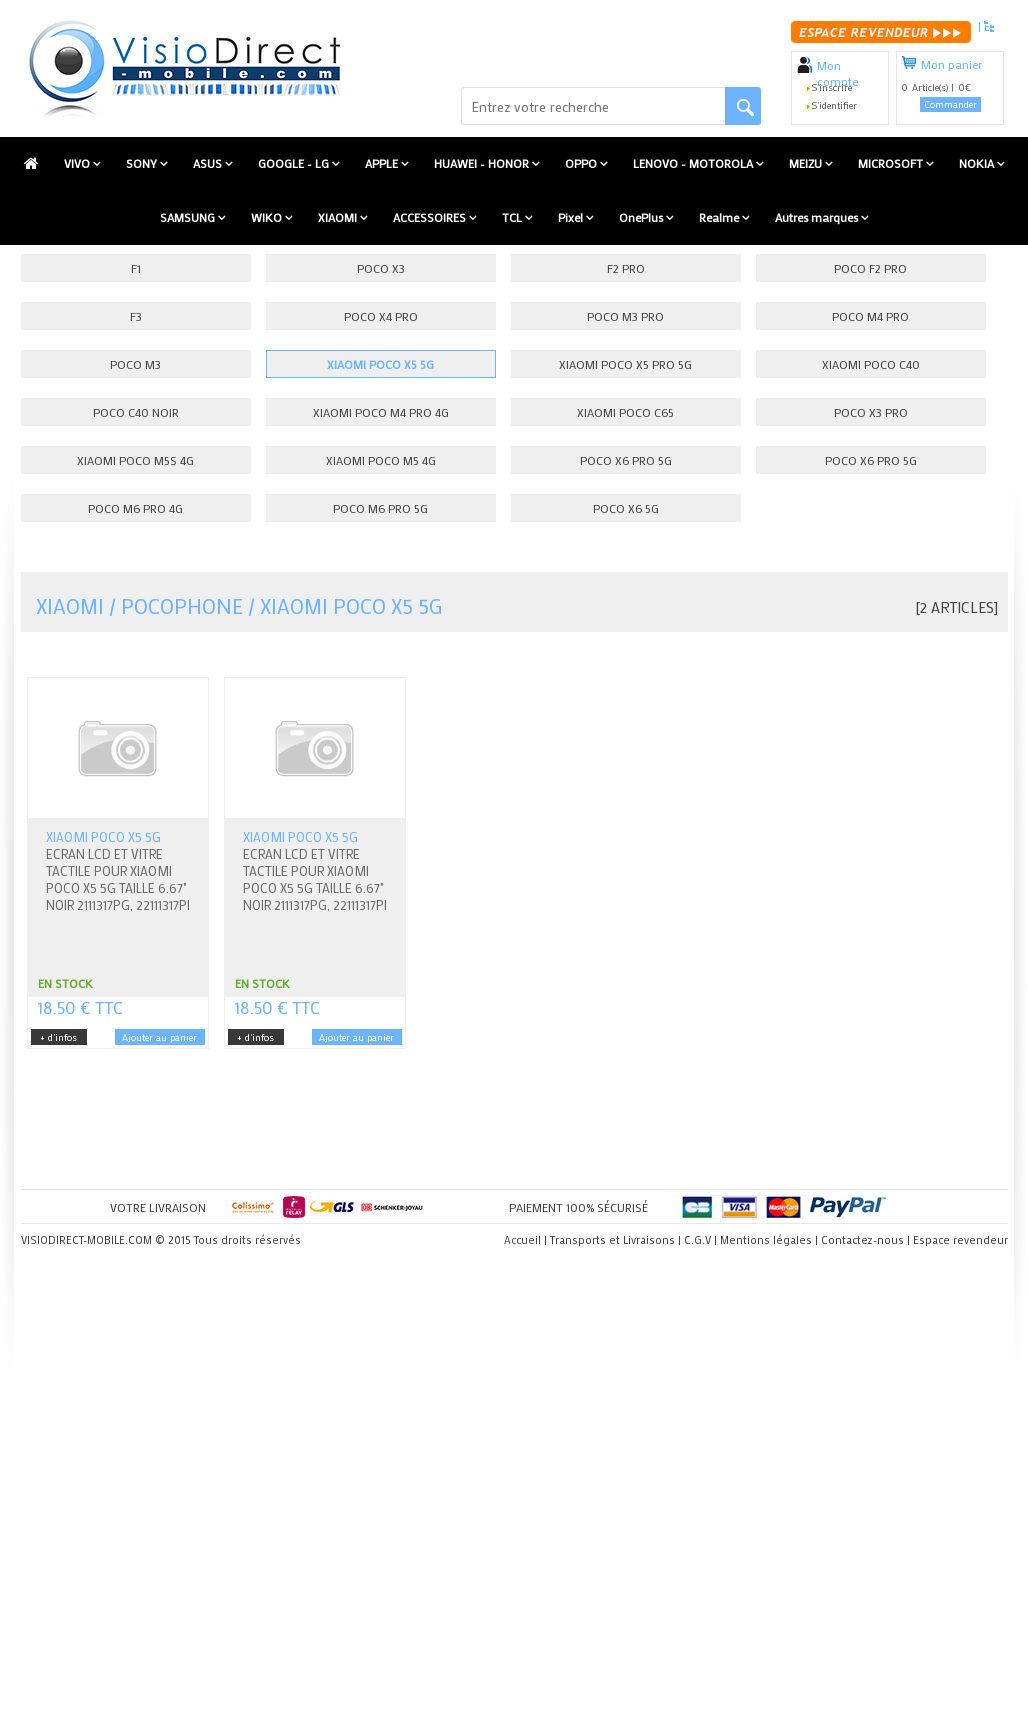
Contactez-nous (862, 1240)
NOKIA (978, 163)
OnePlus (642, 217)
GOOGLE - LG (295, 163)
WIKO (268, 217)
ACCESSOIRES (431, 217)
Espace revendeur (960, 1240)
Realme (720, 217)
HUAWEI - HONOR (483, 163)
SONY (143, 163)
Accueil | (525, 1240)
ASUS (209, 163)
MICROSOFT (892, 163)
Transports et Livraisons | (615, 1240)
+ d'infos (58, 1037)
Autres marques (818, 217)
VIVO (78, 163)
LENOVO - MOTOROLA (694, 163)
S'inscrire (832, 87)
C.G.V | (700, 1240)
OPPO (582, 163)
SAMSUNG (189, 217)
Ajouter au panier (159, 1037)
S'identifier (834, 105)
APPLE (383, 163)
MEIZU (807, 163)
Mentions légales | (769, 1240)
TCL (513, 217)
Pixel (572, 217)
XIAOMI (339, 217)
